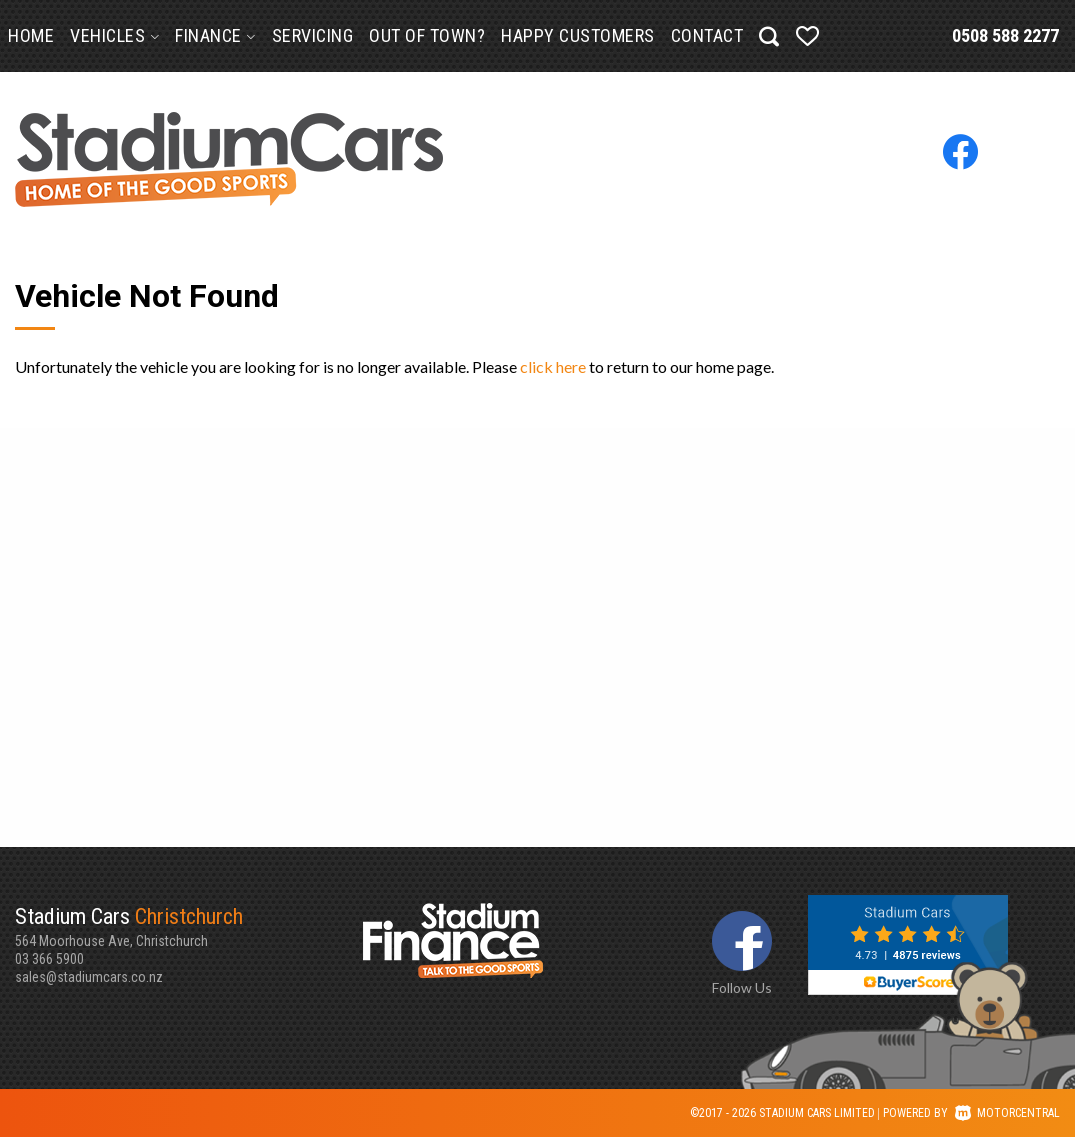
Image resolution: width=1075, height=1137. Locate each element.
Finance (215, 35)
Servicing (313, 35)
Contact (707, 35)
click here (553, 366)
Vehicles (114, 35)
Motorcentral (1007, 1113)
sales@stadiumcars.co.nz (89, 977)
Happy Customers (578, 35)
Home (31, 35)
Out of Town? (427, 35)
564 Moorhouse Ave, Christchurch (189, 926)
